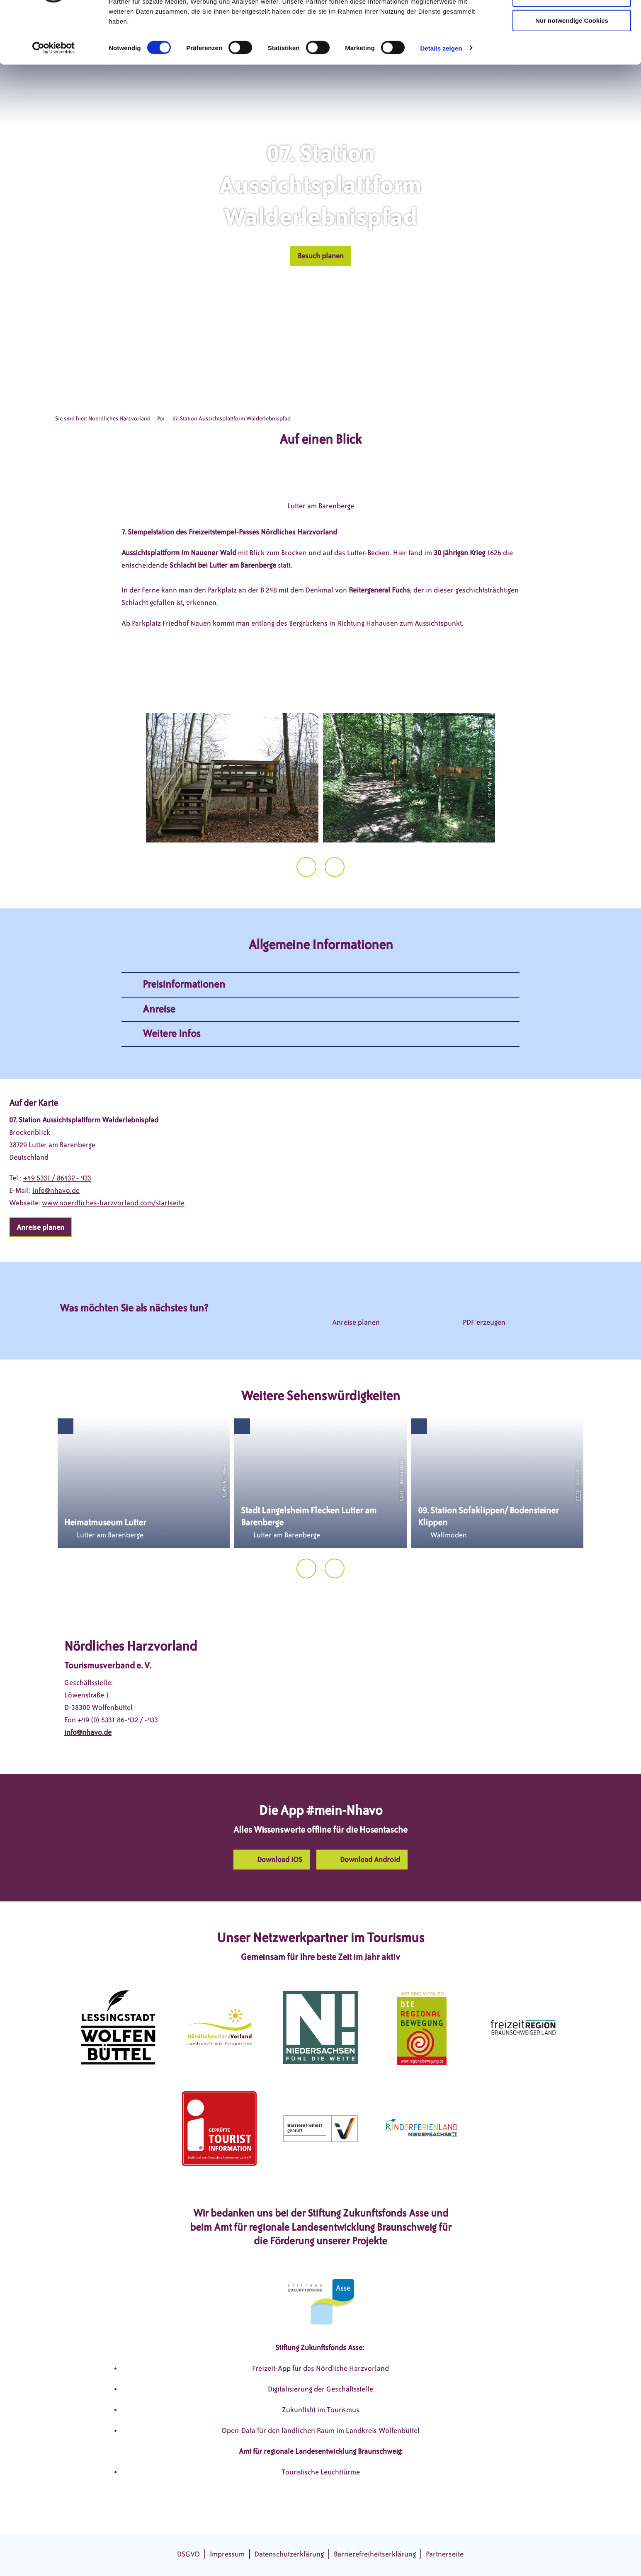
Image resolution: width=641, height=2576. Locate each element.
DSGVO (188, 2554)
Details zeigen (441, 96)
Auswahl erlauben (571, 45)
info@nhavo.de (56, 1190)
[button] (320, 256)
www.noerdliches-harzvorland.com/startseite (113, 1203)
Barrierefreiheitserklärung (375, 2554)
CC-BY (401, 1495)
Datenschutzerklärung (289, 2554)
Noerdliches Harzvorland (119, 418)
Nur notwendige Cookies (571, 69)
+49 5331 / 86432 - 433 (57, 1178)
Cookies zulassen (572, 20)
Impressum (227, 2554)
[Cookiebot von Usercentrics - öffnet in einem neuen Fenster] (53, 97)
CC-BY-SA (224, 1489)
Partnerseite (445, 2554)
